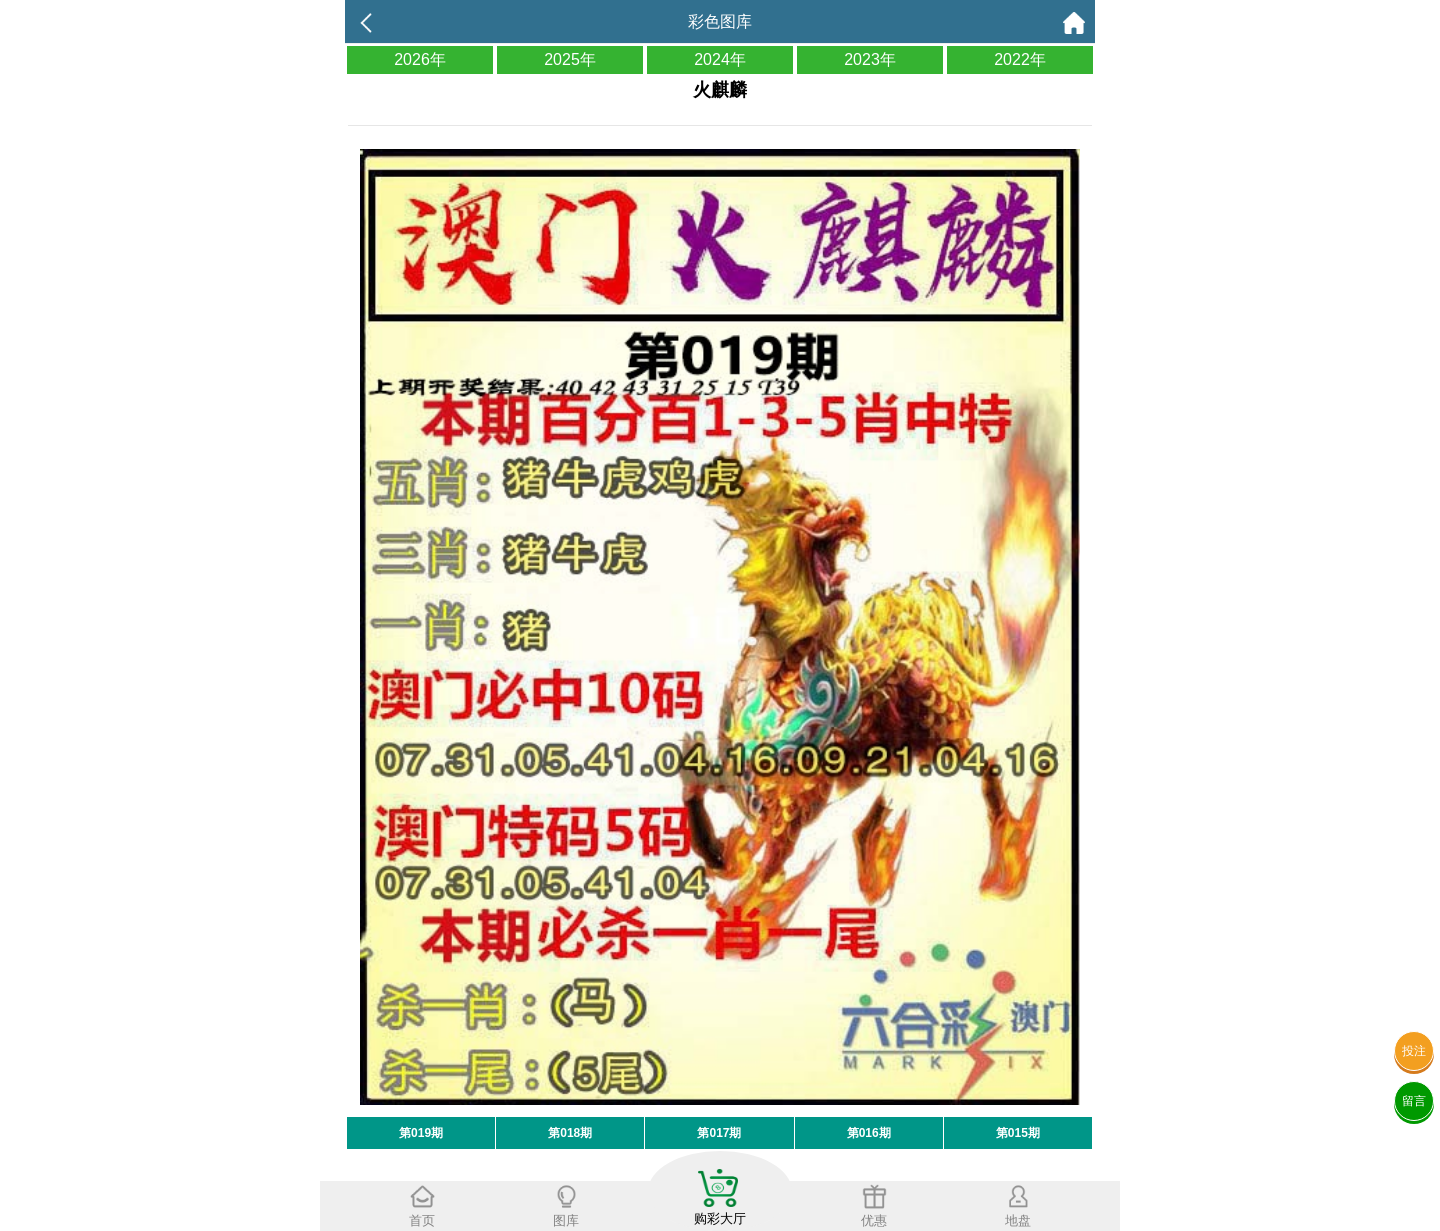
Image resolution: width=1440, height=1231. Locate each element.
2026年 (420, 59)
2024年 (720, 59)
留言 (1414, 1101)
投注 (1414, 1051)
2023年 (870, 59)
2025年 (570, 59)
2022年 (1020, 59)
